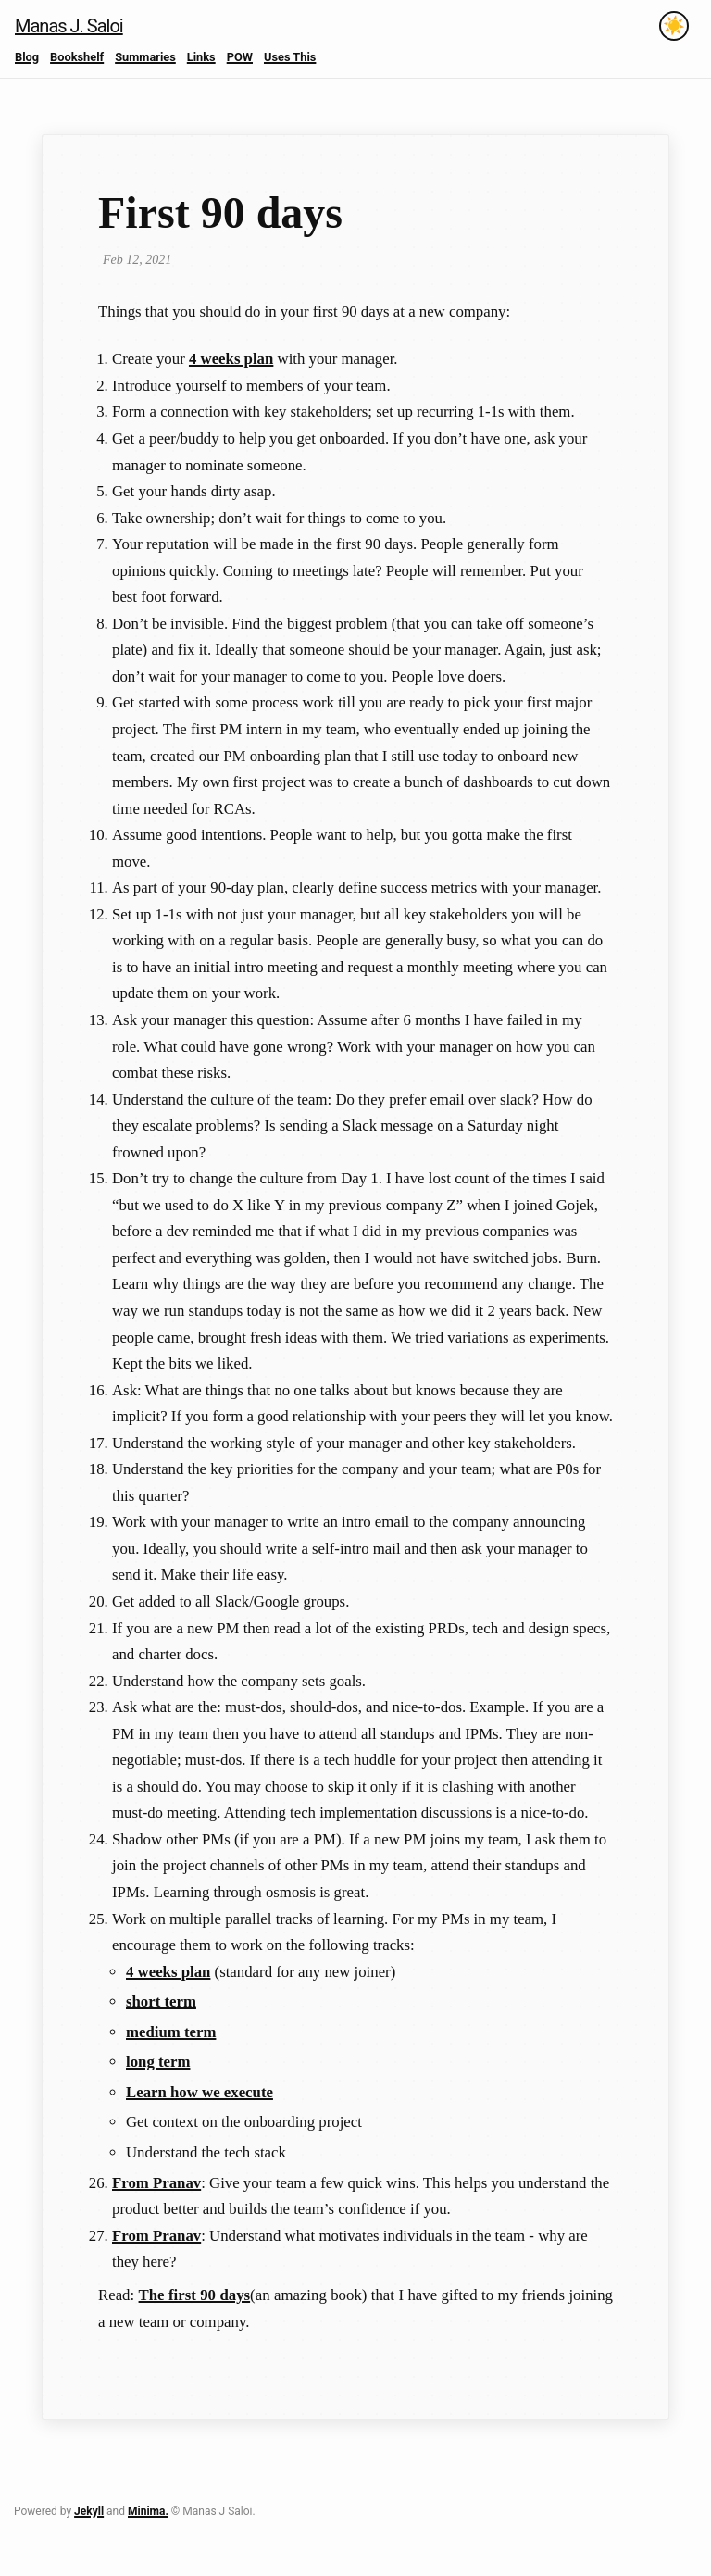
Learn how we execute (199, 2092)
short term (161, 2001)
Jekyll (89, 2511)
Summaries (145, 57)
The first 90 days (195, 2295)
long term (158, 2061)
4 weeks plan (231, 359)
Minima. (148, 2511)
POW (240, 57)
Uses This (290, 57)
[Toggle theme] (674, 26)
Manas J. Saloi (69, 26)
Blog (27, 57)
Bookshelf (77, 57)
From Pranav (156, 2183)
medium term (171, 2032)
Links (201, 57)
